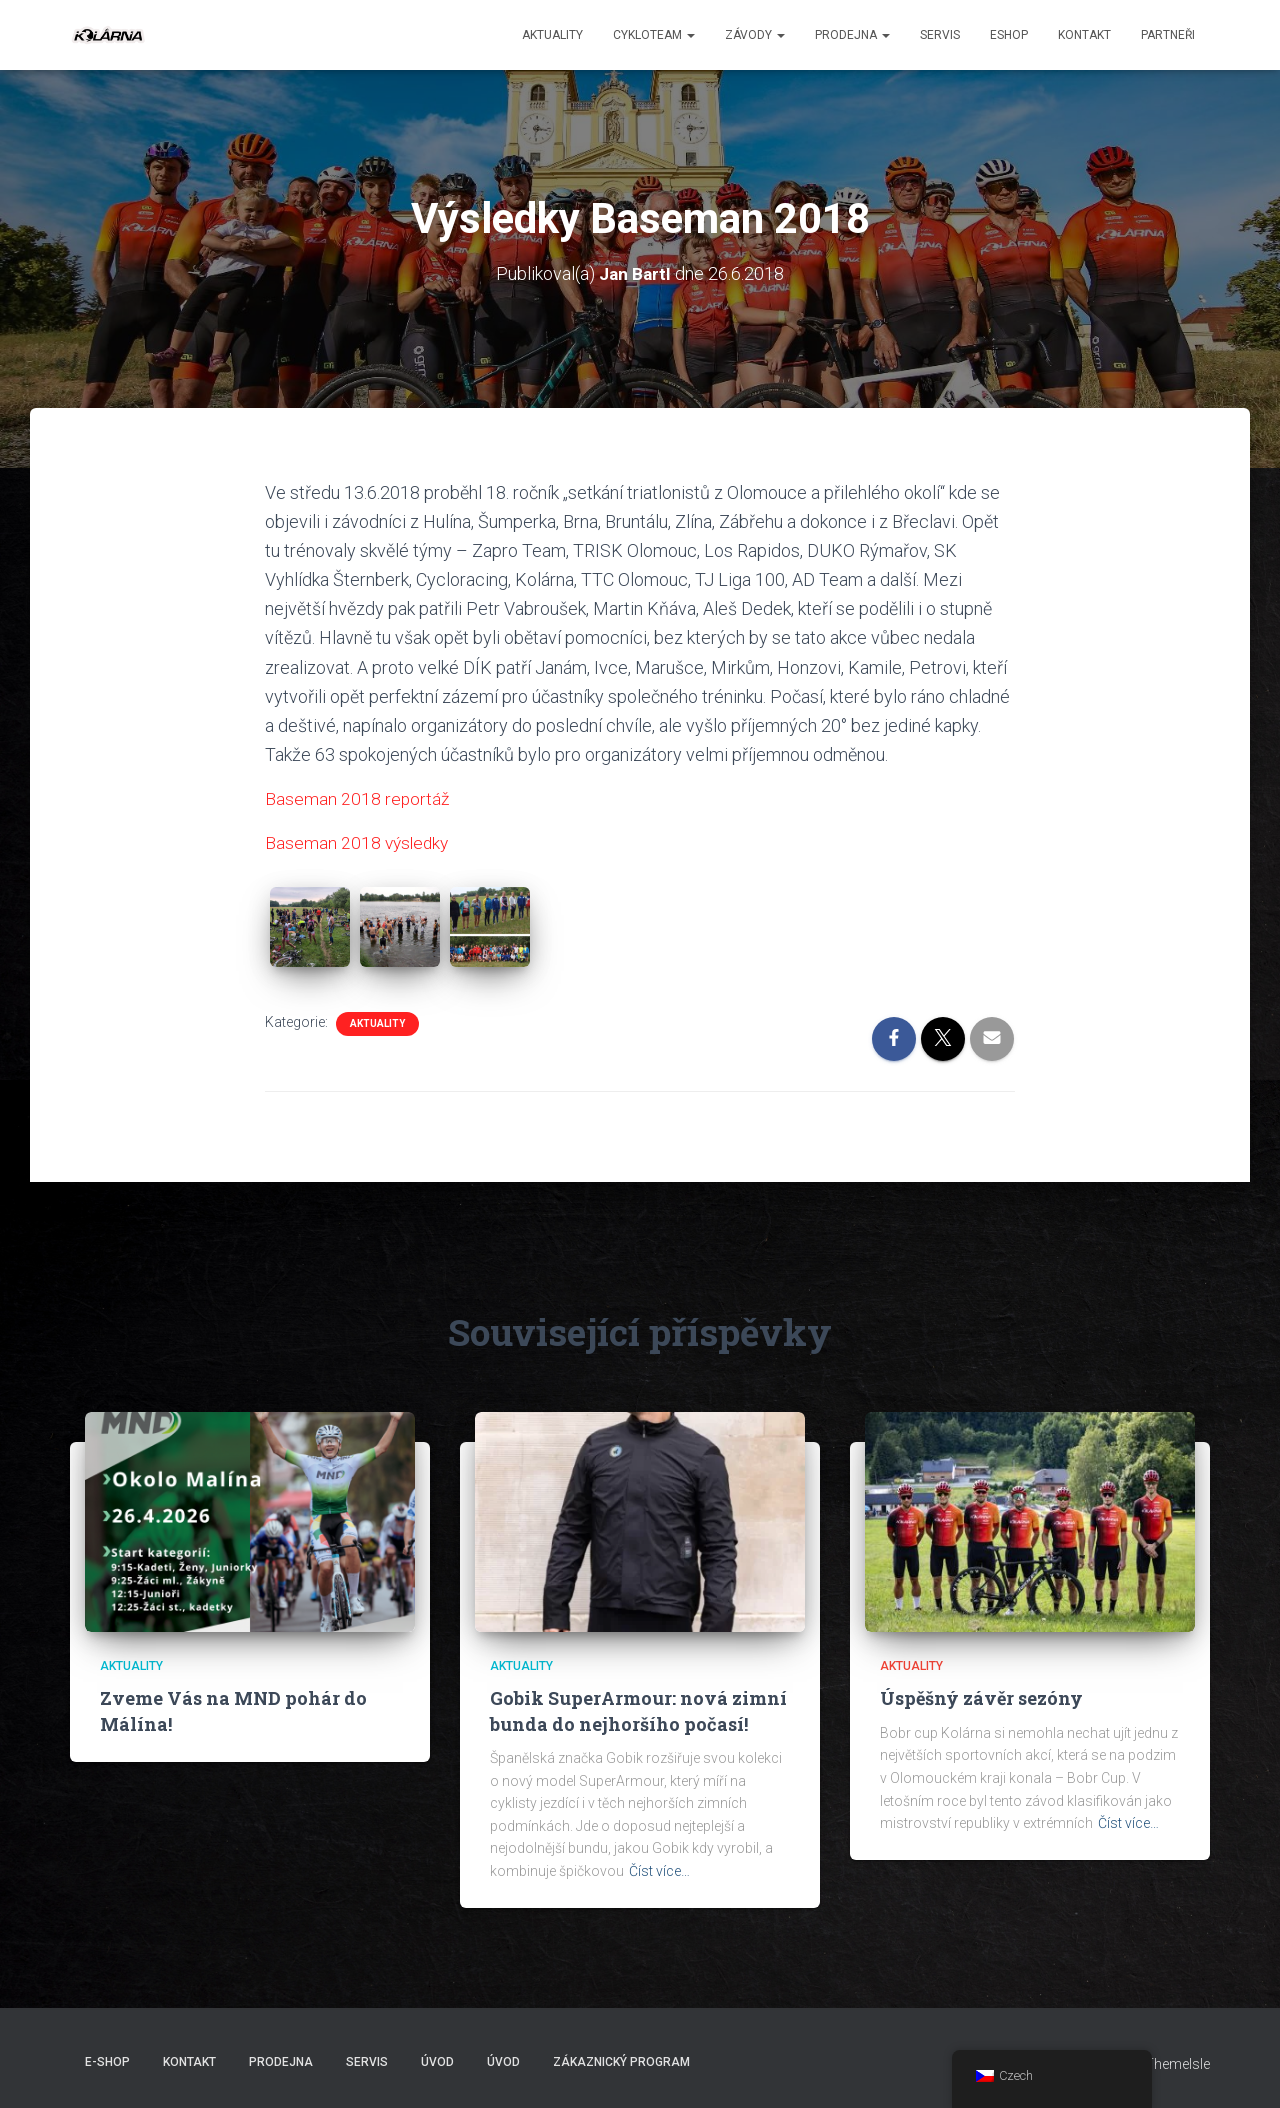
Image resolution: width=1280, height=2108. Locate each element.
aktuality (552, 35)
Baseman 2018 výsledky (359, 842)
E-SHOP (107, 2062)
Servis (940, 35)
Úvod (437, 2062)
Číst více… (659, 1871)
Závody (755, 35)
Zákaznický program (621, 2062)
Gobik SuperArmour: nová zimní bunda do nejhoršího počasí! (638, 1710)
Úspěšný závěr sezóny (981, 1698)
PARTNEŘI (1168, 35)
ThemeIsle (1177, 2064)
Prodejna (852, 35)
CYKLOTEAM (654, 35)
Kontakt (1084, 35)
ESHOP (1009, 35)
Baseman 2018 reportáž (358, 798)
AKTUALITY (377, 1023)
